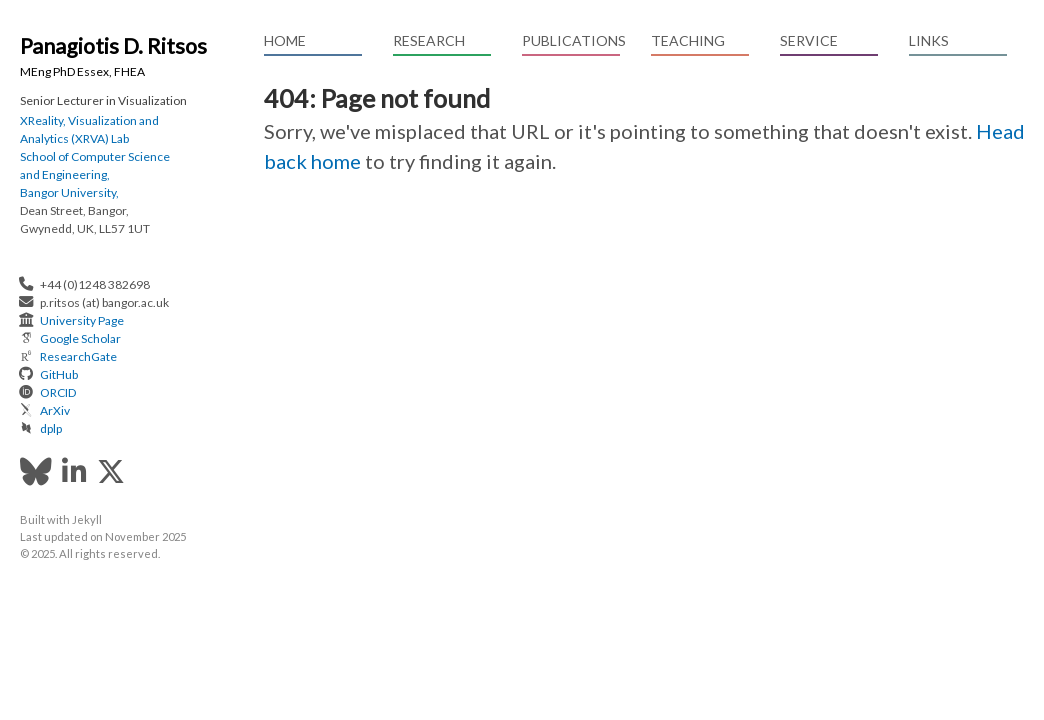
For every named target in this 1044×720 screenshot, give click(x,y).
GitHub (59, 374)
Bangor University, (69, 192)
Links (929, 40)
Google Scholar (80, 338)
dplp (51, 428)
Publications (571, 40)
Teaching (688, 40)
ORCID (58, 392)
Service (809, 40)
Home (285, 40)
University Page (82, 320)
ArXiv (55, 410)
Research (429, 40)
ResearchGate (78, 356)
